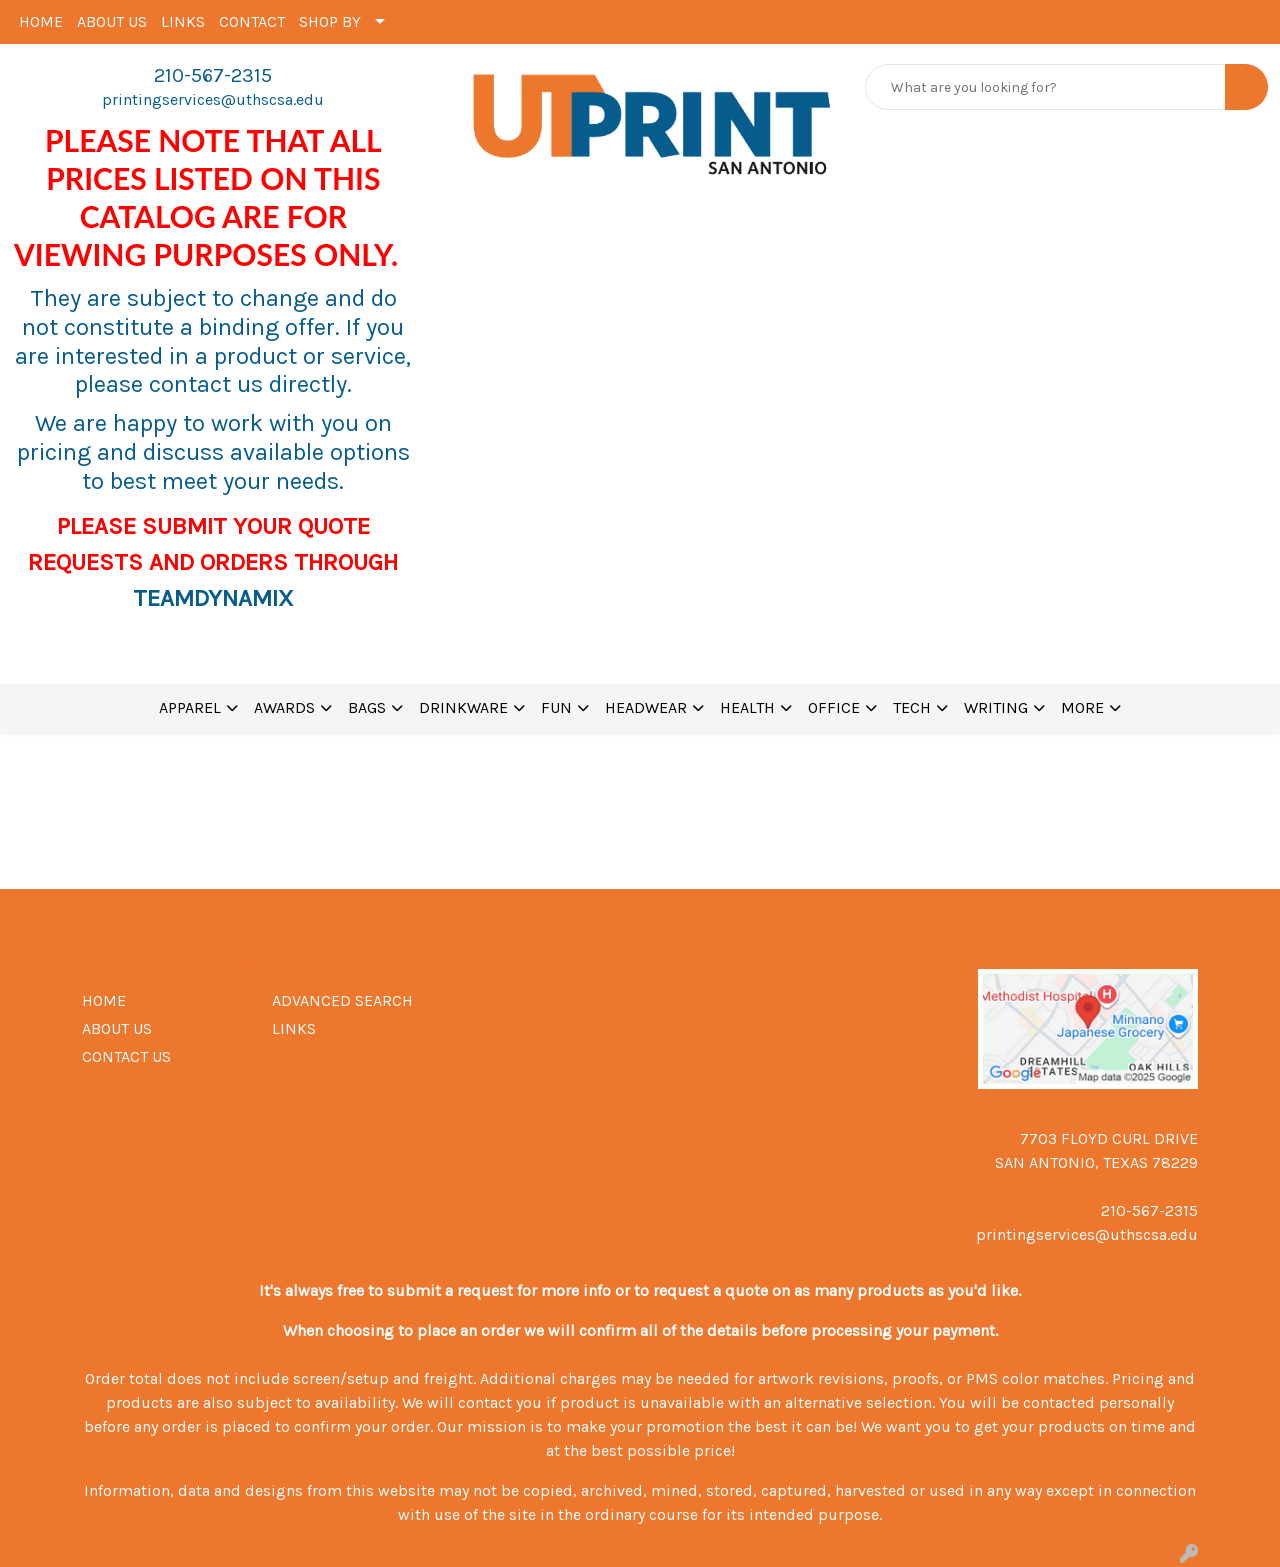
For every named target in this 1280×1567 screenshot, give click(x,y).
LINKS (183, 21)
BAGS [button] (367, 707)
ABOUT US (112, 21)
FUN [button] (556, 707)
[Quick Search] (1045, 87)
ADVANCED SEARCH (342, 1000)
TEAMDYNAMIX (213, 598)
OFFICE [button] (834, 707)
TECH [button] (912, 707)
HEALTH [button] (747, 707)
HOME (41, 21)
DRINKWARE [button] (463, 707)
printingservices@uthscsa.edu (213, 99)
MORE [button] (1082, 707)
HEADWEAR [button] (646, 707)
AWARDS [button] (284, 707)
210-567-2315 (213, 75)
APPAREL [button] (190, 707)
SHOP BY (330, 21)
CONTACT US (126, 1056)
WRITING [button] (996, 707)
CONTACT (252, 21)
